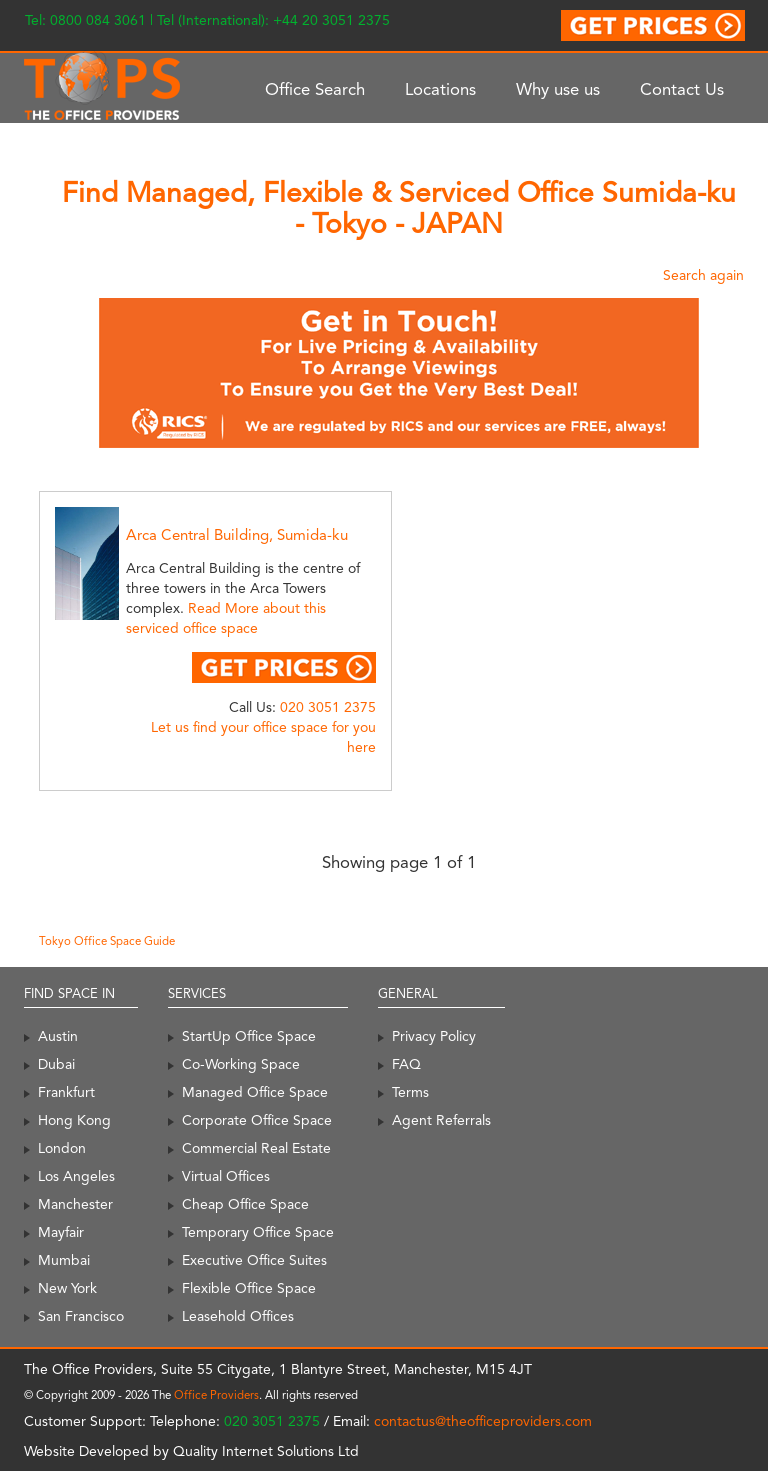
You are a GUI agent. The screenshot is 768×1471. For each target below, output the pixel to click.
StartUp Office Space (249, 1036)
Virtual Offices (226, 1176)
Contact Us (682, 89)
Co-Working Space (241, 1064)
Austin (58, 1036)
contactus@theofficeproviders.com (483, 1421)
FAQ (406, 1064)
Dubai (56, 1064)
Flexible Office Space (249, 1288)
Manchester (75, 1204)
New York (67, 1288)
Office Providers (216, 1395)
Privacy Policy (434, 1036)
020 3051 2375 (328, 707)
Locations (440, 89)
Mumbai (64, 1260)
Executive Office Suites (254, 1260)
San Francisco (81, 1316)
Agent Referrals (441, 1120)
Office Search (315, 89)
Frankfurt (66, 1092)
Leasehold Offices (238, 1316)
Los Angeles (76, 1176)
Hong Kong (74, 1120)
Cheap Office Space (245, 1204)
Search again (703, 275)
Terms (410, 1092)
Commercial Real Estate (256, 1148)
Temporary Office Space (258, 1232)
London (62, 1148)
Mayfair (61, 1232)
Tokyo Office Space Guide (107, 941)
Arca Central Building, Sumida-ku (237, 535)
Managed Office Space (255, 1092)
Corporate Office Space (257, 1120)
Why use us (558, 89)
